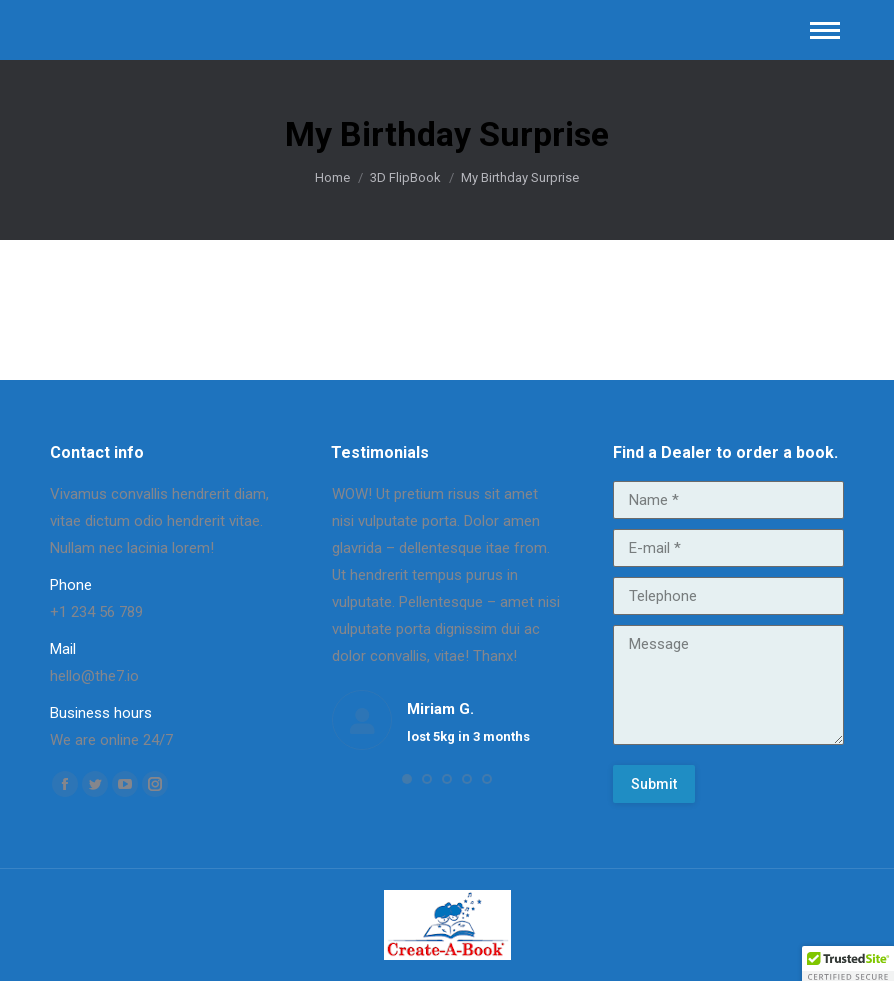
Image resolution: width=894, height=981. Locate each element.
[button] (407, 779)
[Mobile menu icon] (825, 30)
